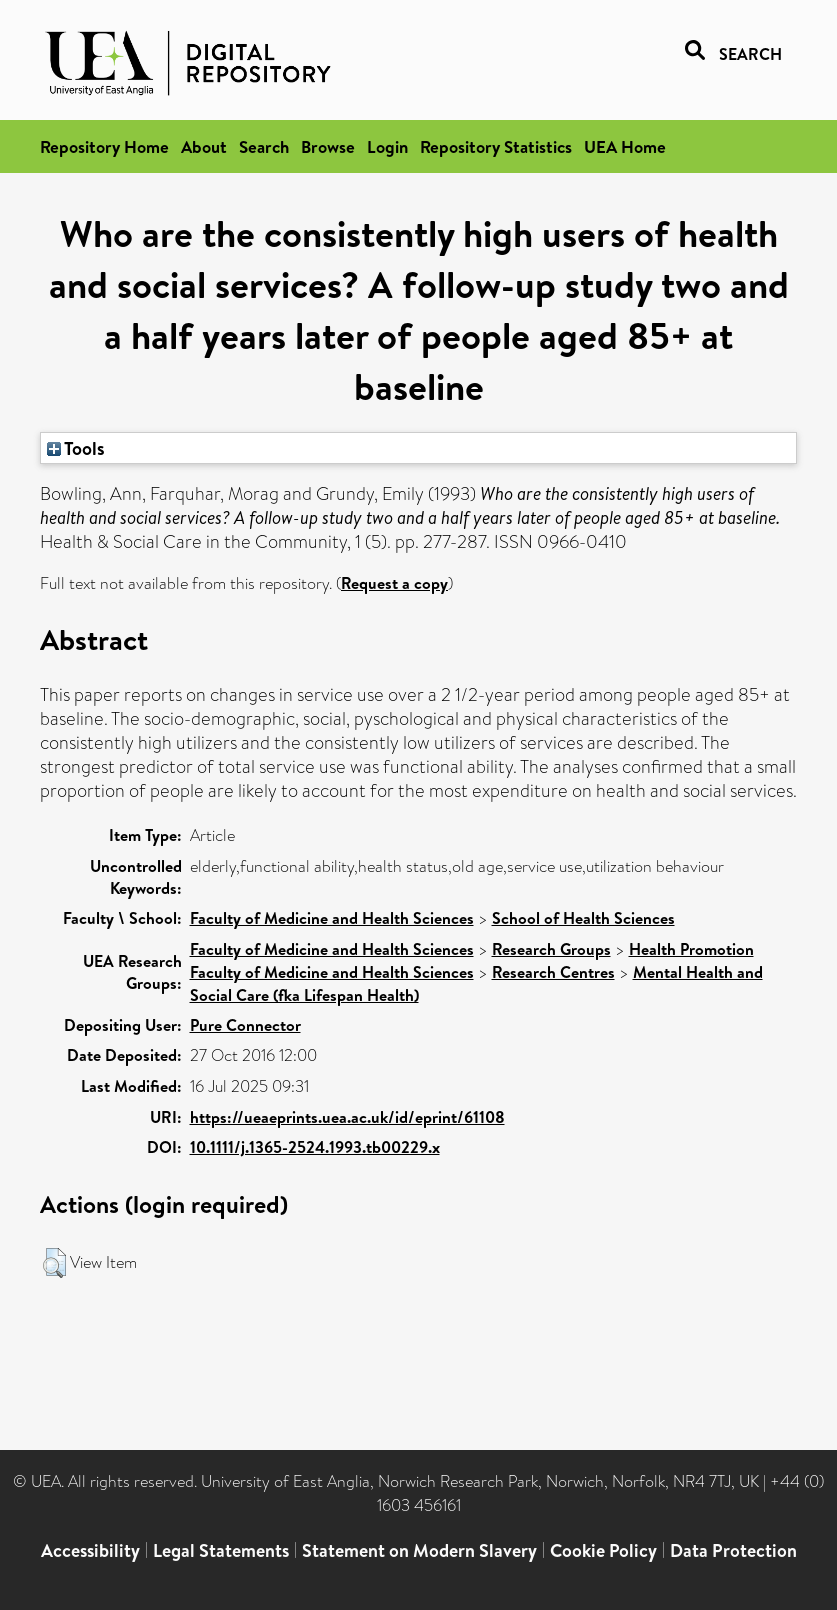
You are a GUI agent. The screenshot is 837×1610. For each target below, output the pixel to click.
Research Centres (553, 972)
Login (387, 146)
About (204, 146)
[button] (54, 1263)
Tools (76, 448)
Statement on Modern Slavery (419, 1550)
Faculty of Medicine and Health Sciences (332, 918)
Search (264, 146)
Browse (328, 146)
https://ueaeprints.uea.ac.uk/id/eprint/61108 (347, 1117)
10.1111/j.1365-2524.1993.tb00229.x (315, 1147)
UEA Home (625, 146)
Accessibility (90, 1550)
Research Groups (551, 949)
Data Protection (733, 1550)
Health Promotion (691, 949)
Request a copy (394, 583)
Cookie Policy (603, 1550)
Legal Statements (221, 1550)
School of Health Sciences (583, 918)
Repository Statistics (496, 146)
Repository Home (104, 146)
